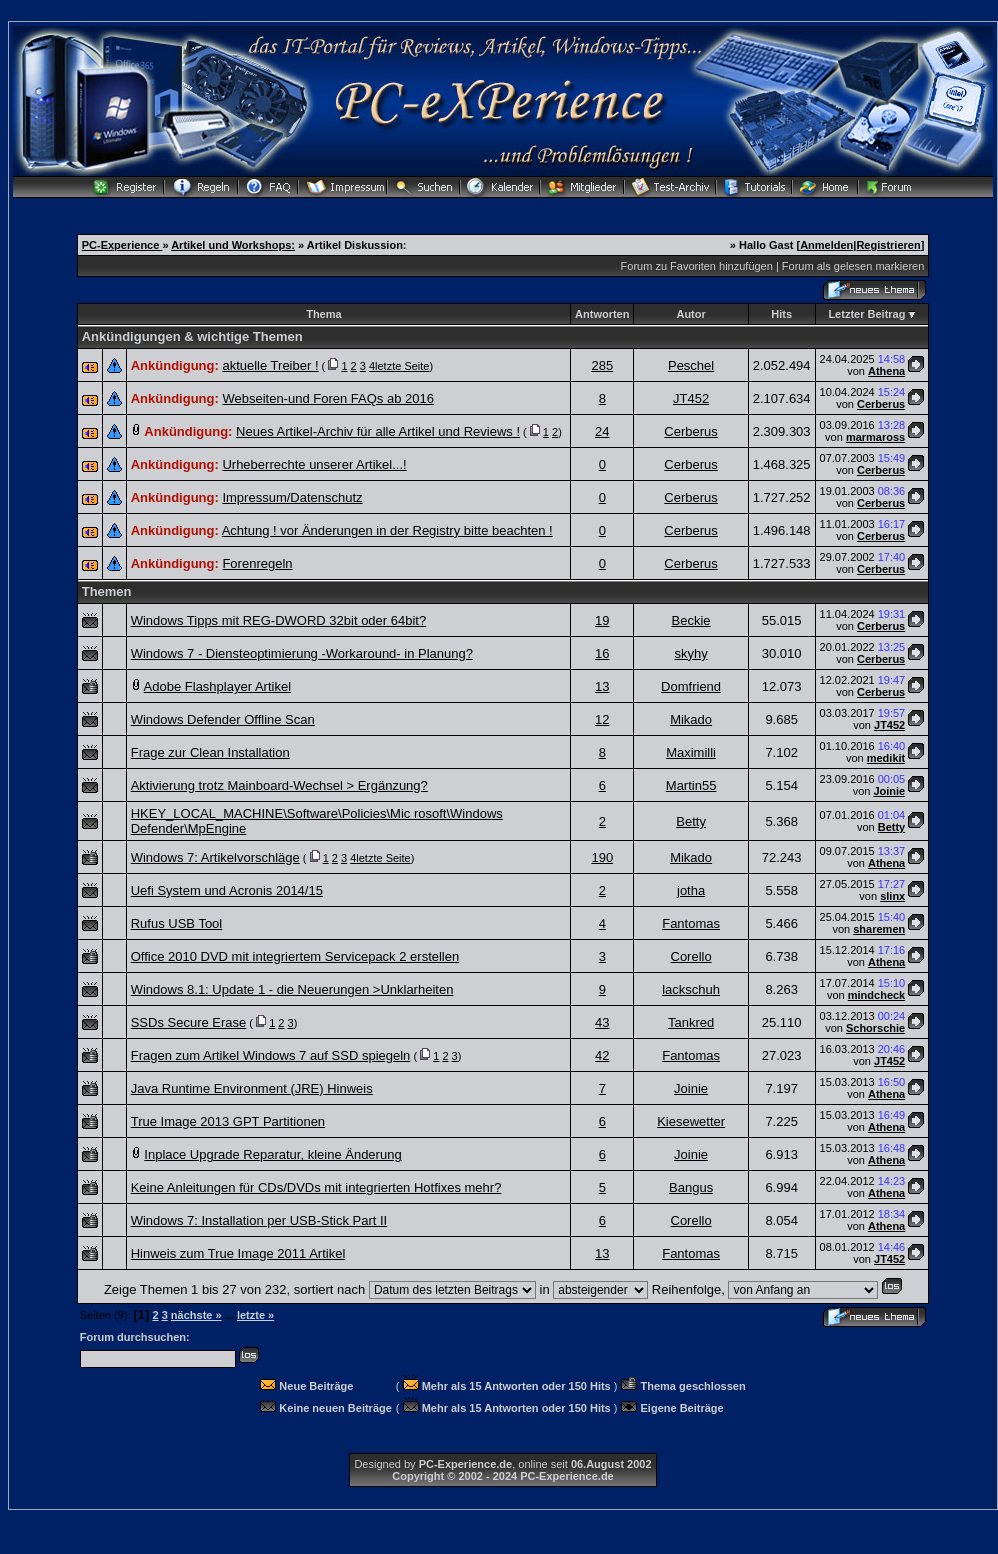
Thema (323, 314)
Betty (691, 821)
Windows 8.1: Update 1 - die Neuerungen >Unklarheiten (292, 989)
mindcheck (876, 995)
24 (602, 431)
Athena (886, 371)
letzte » (255, 1315)
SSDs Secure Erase (189, 1022)
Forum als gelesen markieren (853, 266)
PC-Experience (122, 245)
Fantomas (691, 923)
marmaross (875, 437)
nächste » (196, 1315)
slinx (892, 896)
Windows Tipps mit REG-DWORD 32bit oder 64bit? (278, 620)
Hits (781, 314)
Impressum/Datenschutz (292, 497)
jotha (691, 890)
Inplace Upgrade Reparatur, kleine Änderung (272, 1154)
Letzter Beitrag (866, 314)
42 (602, 1055)
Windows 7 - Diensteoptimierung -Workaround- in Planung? (302, 653)
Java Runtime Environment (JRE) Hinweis (252, 1088)
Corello (691, 956)
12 (602, 719)
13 (602, 686)
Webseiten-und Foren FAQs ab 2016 (328, 398)
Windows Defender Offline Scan (223, 719)
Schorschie (875, 1028)
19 (602, 620)
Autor (690, 314)
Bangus (691, 1187)
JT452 (691, 398)
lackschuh (691, 989)
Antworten (602, 314)
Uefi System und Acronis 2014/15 (227, 890)
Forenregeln (257, 563)
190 (602, 857)
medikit (886, 758)
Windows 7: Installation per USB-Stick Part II (259, 1220)
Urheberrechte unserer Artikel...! (314, 464)
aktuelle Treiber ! (270, 365)
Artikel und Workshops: (233, 245)
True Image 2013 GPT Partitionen (228, 1121)
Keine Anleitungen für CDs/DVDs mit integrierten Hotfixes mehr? (316, 1187)
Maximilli (691, 752)
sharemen (879, 929)
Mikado (691, 719)
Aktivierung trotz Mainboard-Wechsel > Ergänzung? (279, 785)
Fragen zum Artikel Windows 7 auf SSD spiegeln (271, 1055)
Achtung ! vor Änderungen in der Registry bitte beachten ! (387, 530)
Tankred (691, 1022)
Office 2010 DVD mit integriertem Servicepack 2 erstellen (295, 956)
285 (602, 365)
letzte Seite (402, 366)
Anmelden (826, 245)
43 (602, 1022)
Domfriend (691, 686)
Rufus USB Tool (177, 923)
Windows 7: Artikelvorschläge (215, 857)
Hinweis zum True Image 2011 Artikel (238, 1253)
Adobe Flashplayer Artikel (217, 686)
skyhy (690, 653)
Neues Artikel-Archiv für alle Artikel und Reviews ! (378, 431)
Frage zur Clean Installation (210, 752)
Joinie (889, 791)
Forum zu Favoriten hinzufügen (697, 266)
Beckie (691, 620)
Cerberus (881, 404)
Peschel (691, 365)
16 (602, 653)
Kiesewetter (691, 1121)
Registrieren (888, 245)
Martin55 (691, 785)
